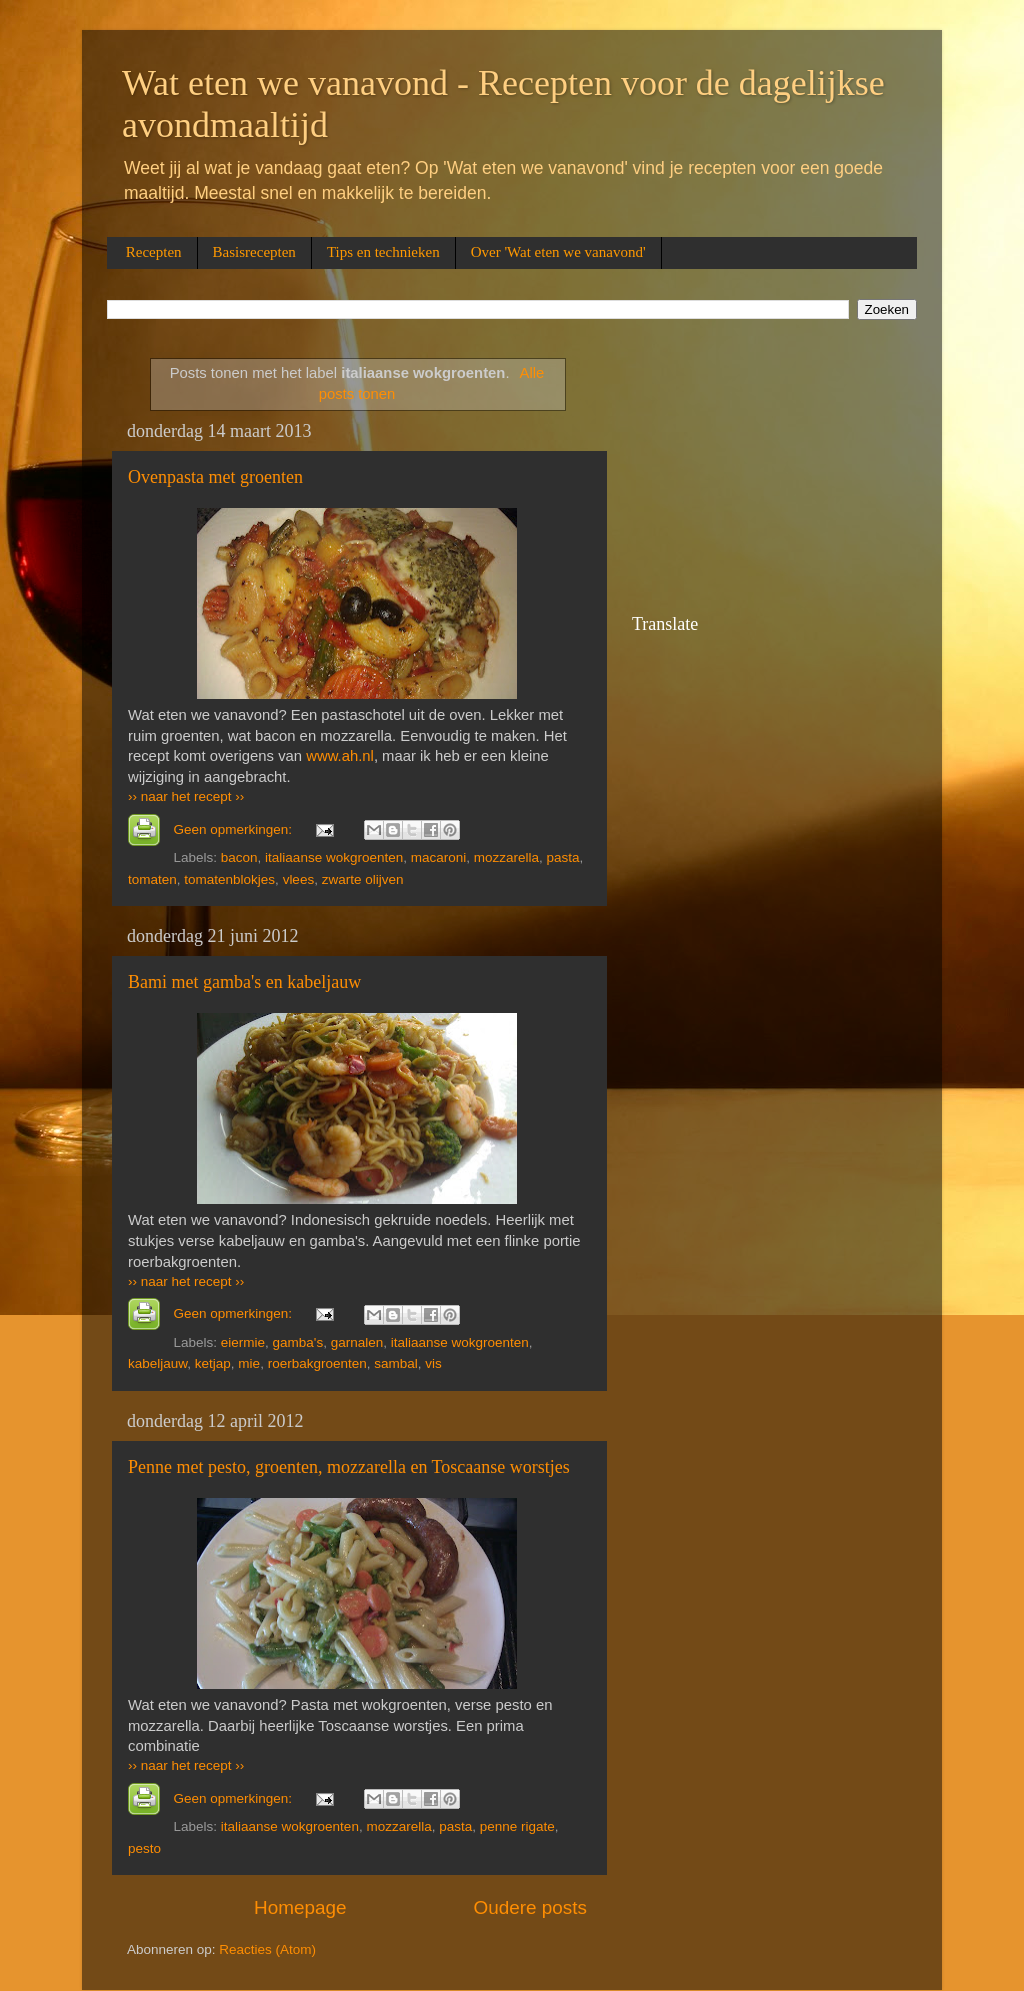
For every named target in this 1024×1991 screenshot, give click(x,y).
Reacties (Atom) (267, 1949)
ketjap (213, 1363)
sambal (396, 1363)
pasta (563, 857)
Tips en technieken (383, 252)
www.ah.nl (340, 756)
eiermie (243, 1342)
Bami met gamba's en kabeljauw (244, 982)
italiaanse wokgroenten (334, 857)
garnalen (357, 1342)
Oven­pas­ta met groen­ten (215, 477)
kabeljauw (157, 1363)
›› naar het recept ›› (186, 796)
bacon (239, 857)
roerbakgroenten (317, 1363)
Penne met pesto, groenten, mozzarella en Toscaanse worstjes (349, 1467)
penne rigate (517, 1826)
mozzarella (506, 857)
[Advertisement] (732, 478)
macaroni (439, 857)
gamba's (298, 1342)
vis (433, 1363)
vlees (299, 879)
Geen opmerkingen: (235, 829)
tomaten (152, 879)
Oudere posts (530, 1907)
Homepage (300, 1907)
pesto (144, 1848)
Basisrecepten (254, 252)
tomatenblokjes (229, 879)
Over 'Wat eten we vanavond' (558, 252)
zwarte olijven (363, 879)
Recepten (154, 252)
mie (249, 1363)
